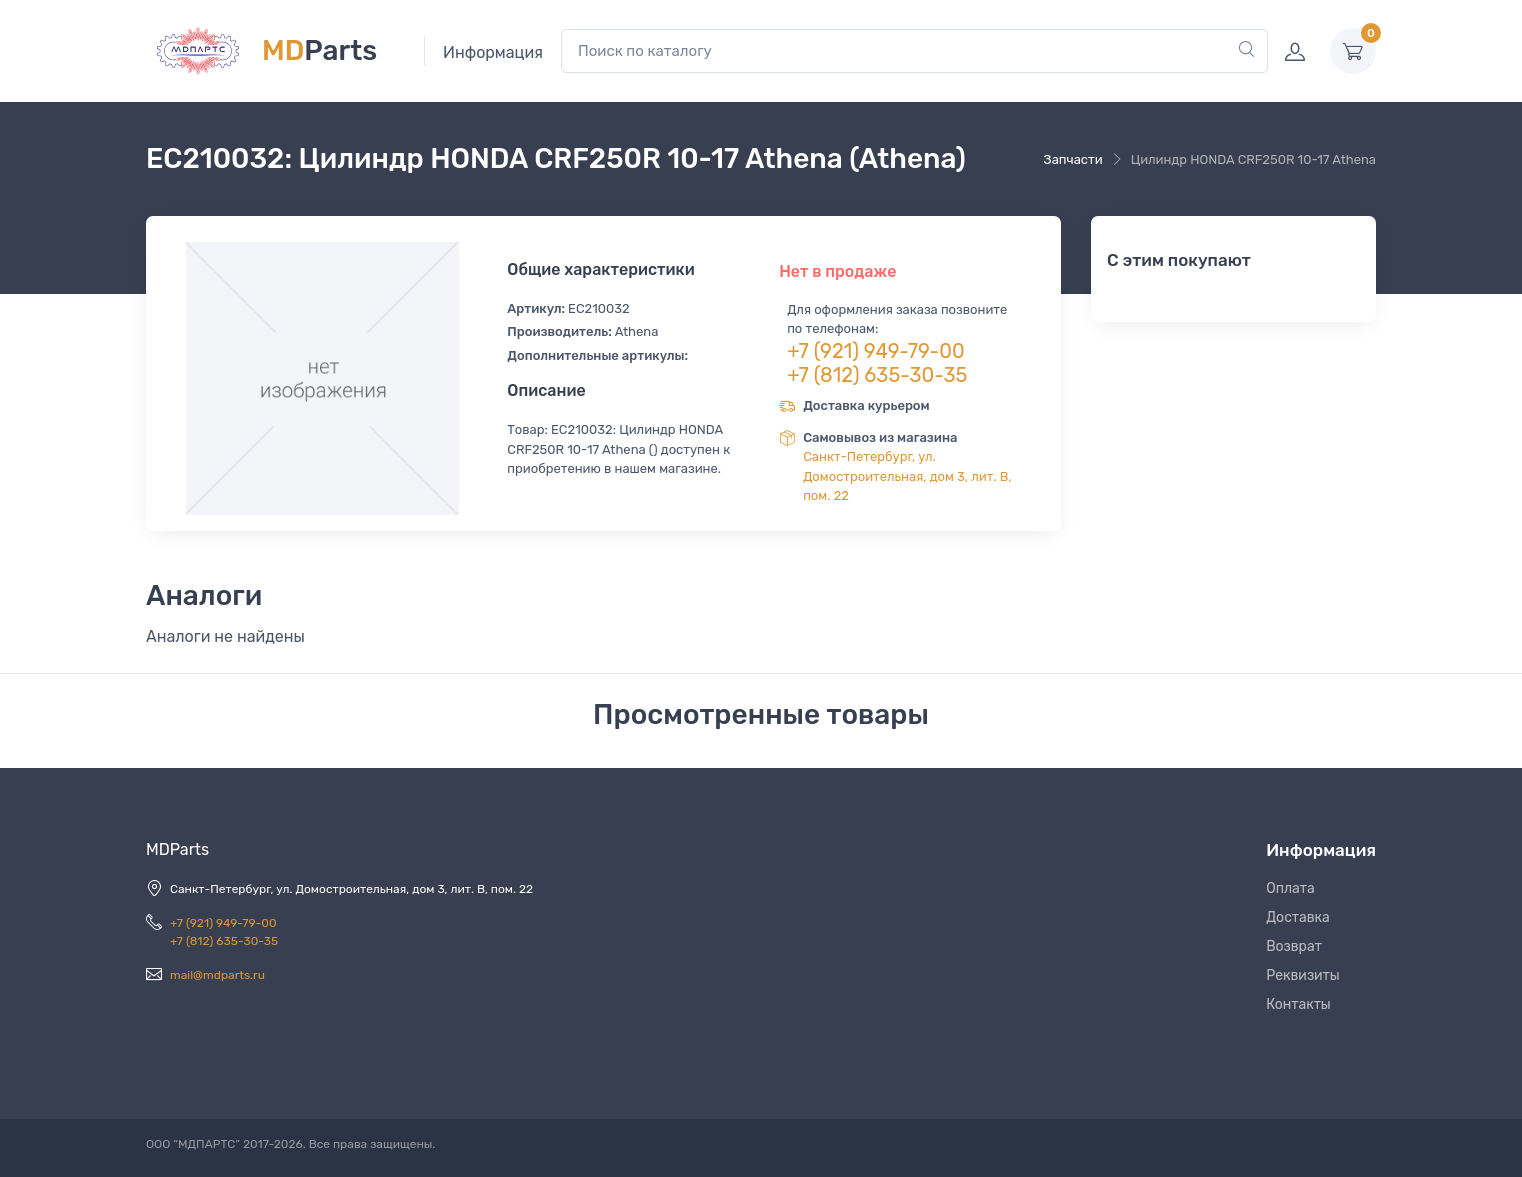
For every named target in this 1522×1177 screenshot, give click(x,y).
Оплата (1290, 888)
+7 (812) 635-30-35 (877, 375)
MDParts (177, 849)
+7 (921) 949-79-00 (876, 351)
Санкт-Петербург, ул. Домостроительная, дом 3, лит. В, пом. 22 (907, 476)
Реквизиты (1303, 975)
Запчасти (1073, 159)
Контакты (1298, 1004)
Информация (493, 52)
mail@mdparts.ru (217, 975)
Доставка (1298, 917)
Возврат (1294, 946)
